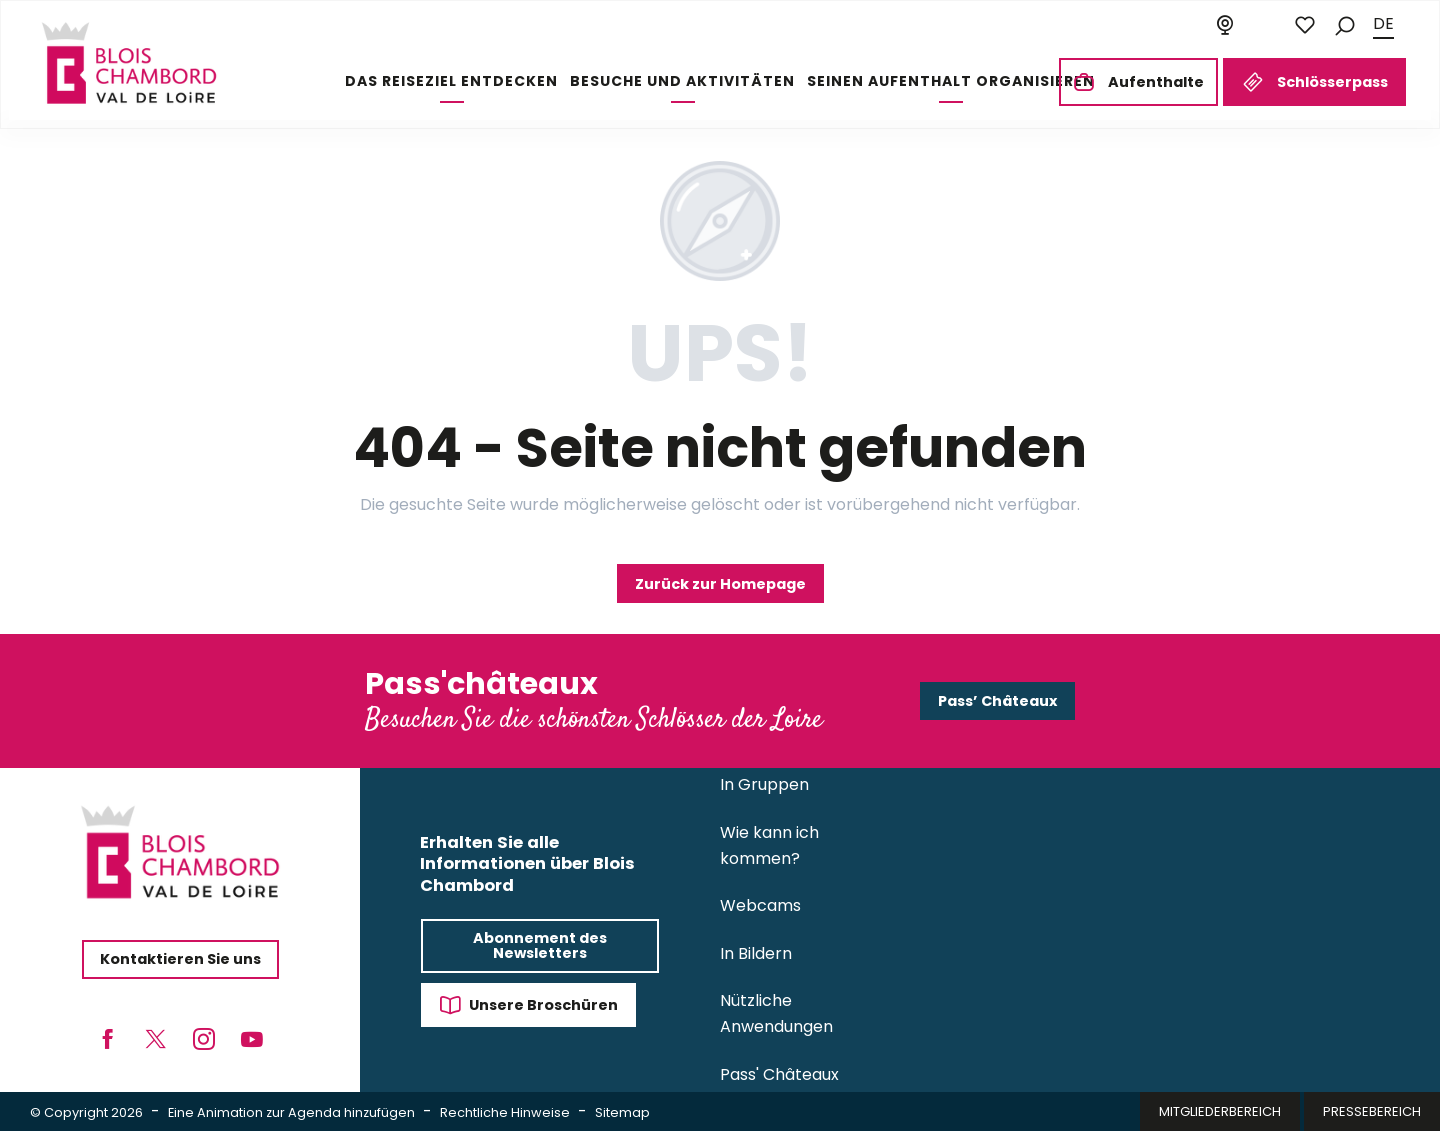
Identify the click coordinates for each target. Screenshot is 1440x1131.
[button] (1345, 24)
